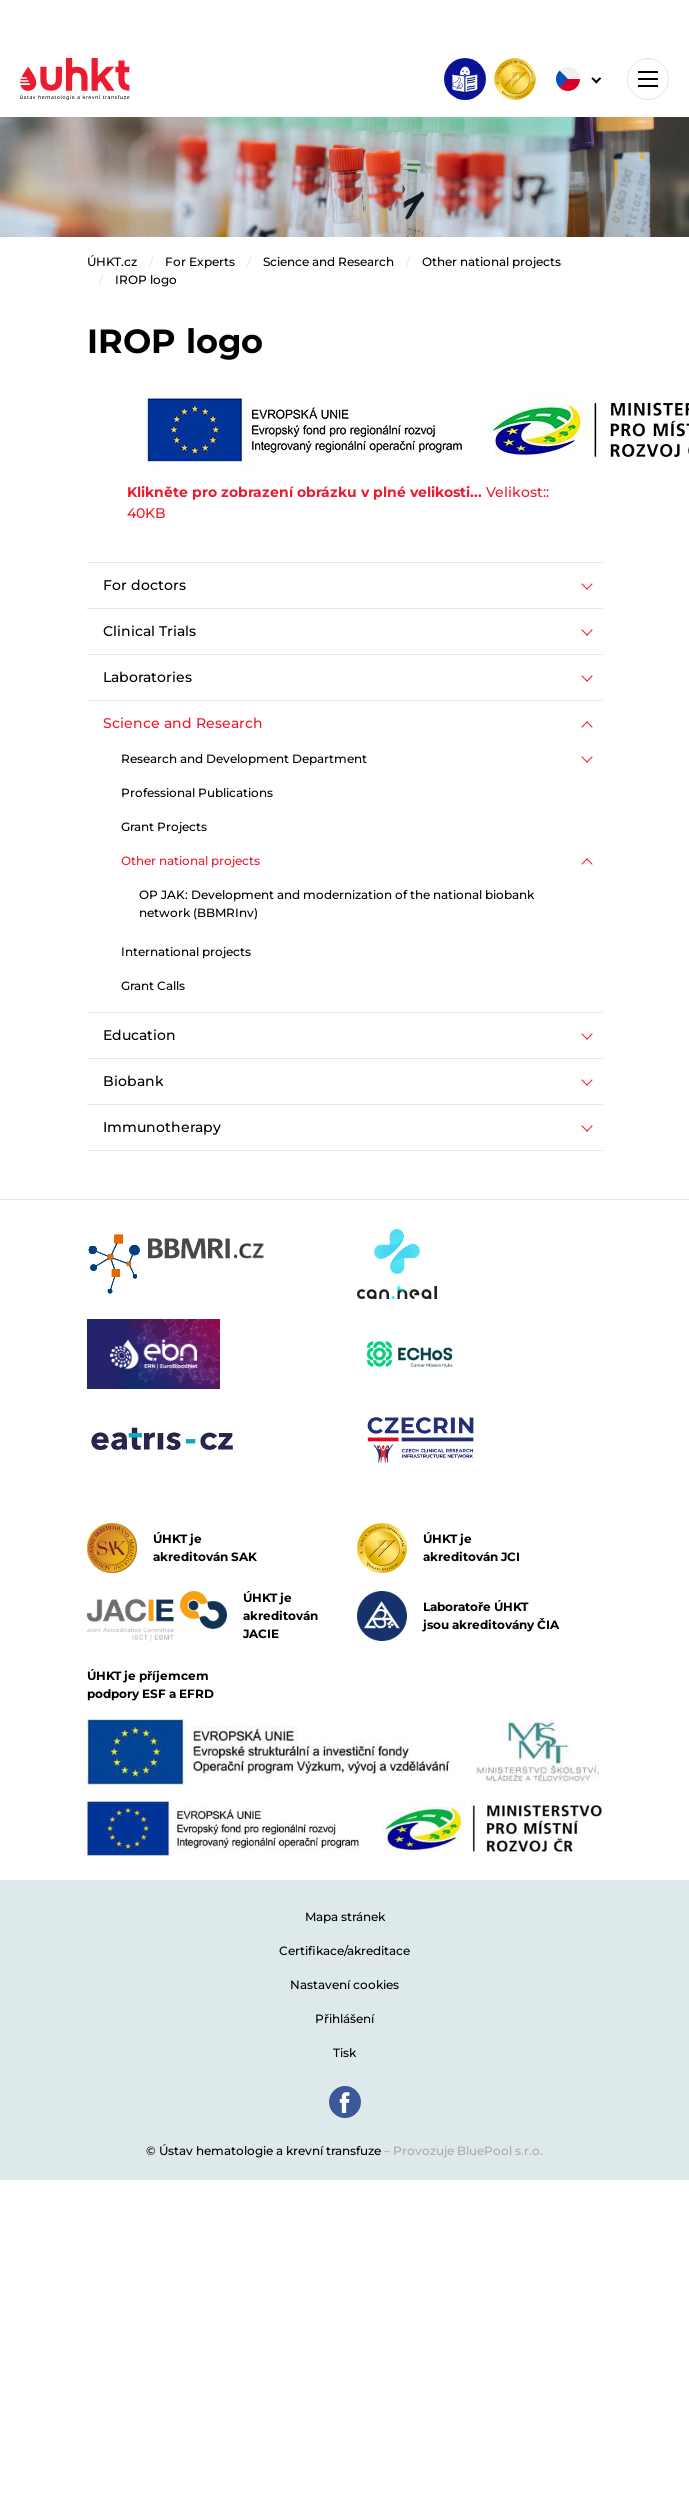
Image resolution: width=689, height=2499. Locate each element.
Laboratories (147, 677)
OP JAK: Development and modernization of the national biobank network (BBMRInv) (336, 903)
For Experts (200, 261)
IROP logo (146, 279)
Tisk (344, 2052)
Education (139, 1035)
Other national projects (491, 261)
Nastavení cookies (344, 1984)
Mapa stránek (345, 1916)
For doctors (144, 585)
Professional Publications (197, 792)
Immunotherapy (162, 1127)
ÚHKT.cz (112, 261)
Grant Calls (153, 985)
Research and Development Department (244, 758)
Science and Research (328, 261)
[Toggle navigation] (648, 79)
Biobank (133, 1081)
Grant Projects (164, 826)
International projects (186, 951)
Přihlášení (344, 2018)
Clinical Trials (149, 631)
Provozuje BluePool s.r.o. (468, 2150)
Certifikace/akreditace (344, 1950)
